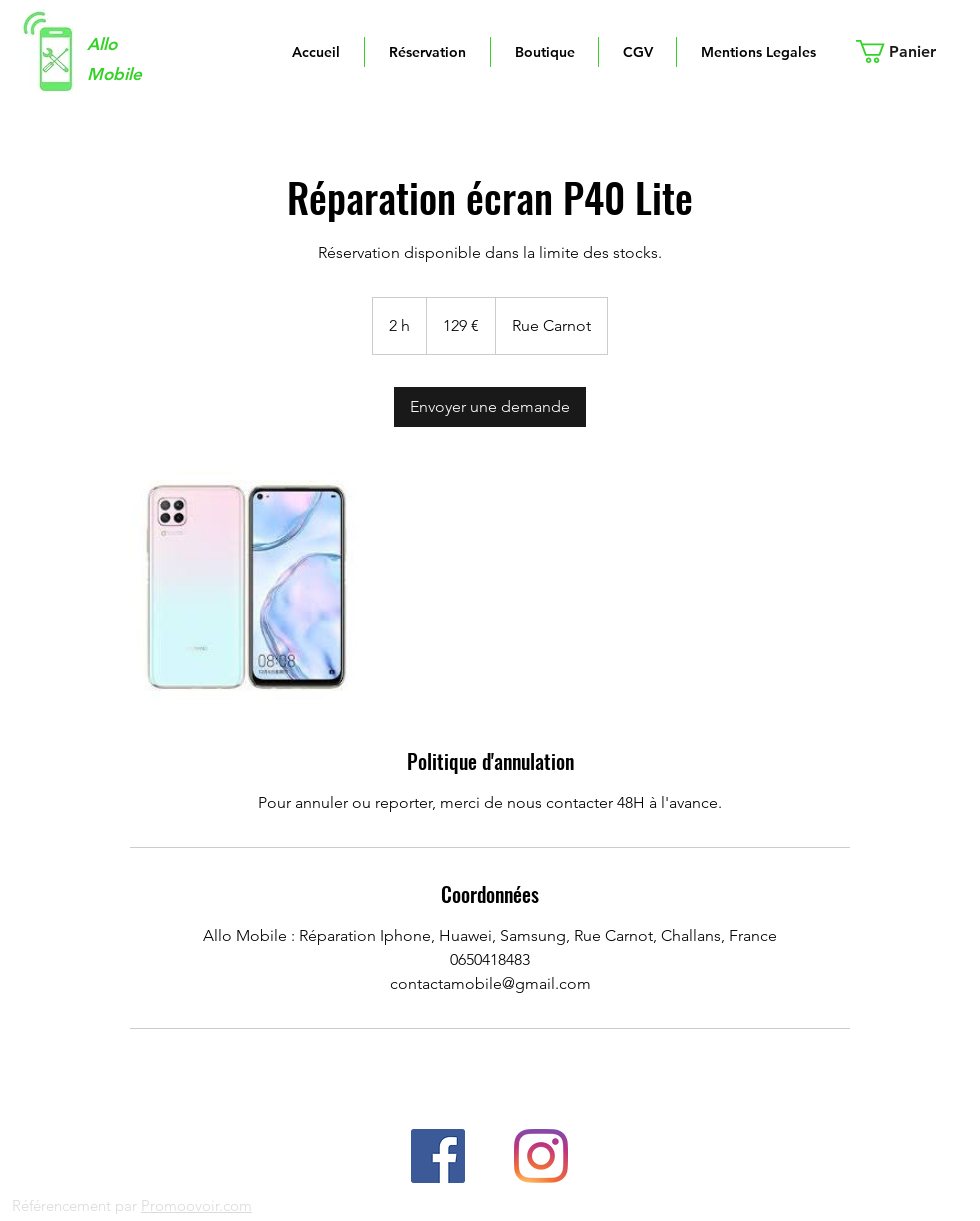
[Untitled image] (246, 587)
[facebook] (438, 1156)
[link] (490, 407)
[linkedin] (541, 1156)
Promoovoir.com (196, 1205)
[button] (908, 51)
